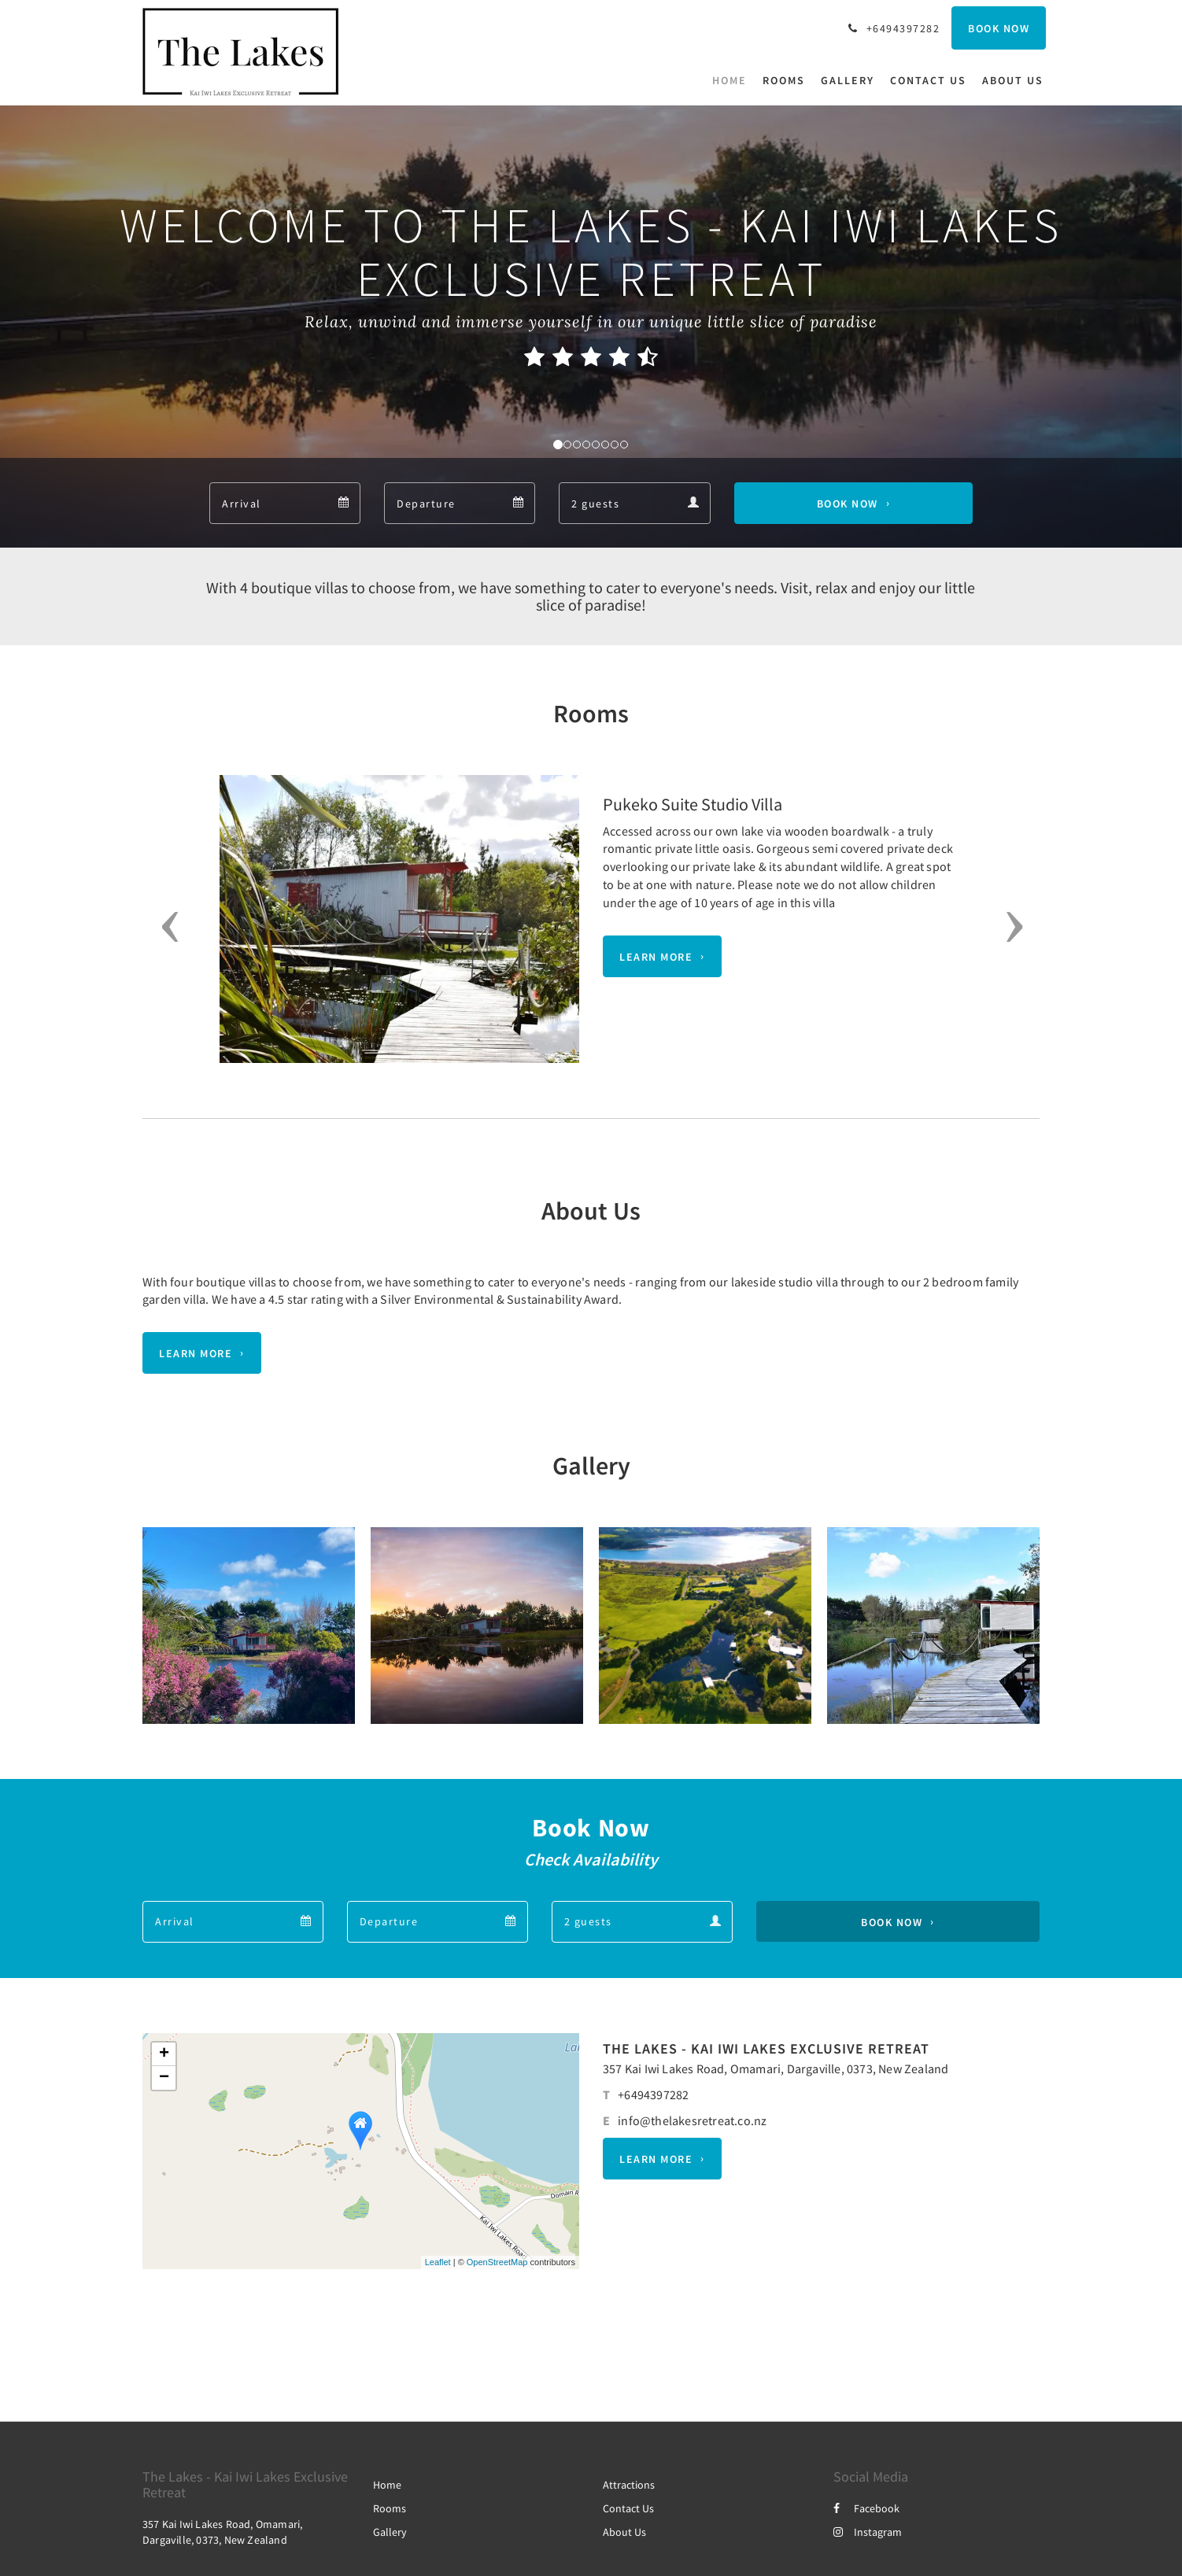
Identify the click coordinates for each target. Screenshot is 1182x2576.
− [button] (164, 2078)
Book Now (847, 503)
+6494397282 (653, 2094)
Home (387, 2485)
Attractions (629, 2485)
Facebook (866, 2508)
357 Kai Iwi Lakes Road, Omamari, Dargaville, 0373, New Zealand (775, 2068)
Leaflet (438, 2262)
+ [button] (164, 2054)
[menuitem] (733, 80)
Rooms (389, 2508)
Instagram (867, 2532)
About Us (624, 2532)
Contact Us (628, 2508)
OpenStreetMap (497, 2262)
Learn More (656, 957)
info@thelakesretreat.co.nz (692, 2120)
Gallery (390, 2532)
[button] (164, 927)
